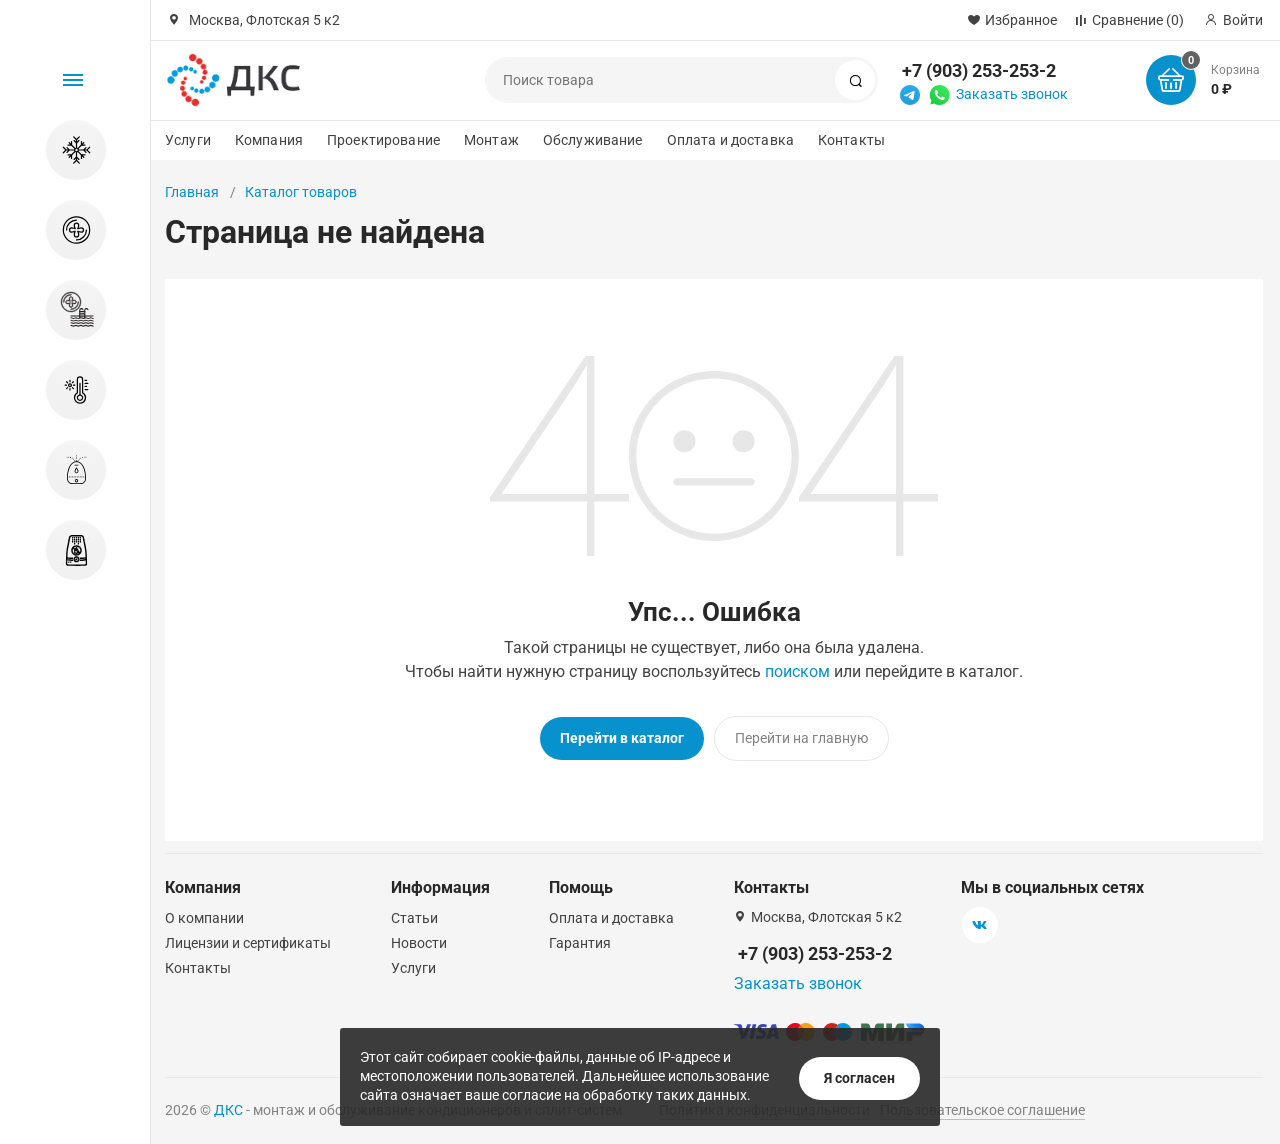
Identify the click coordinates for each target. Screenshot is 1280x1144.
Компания (269, 140)
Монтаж (491, 140)
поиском (797, 671)
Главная (192, 192)
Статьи (414, 915)
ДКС (228, 1107)
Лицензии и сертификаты (248, 940)
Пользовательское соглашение (982, 1107)
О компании (204, 915)
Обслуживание (593, 140)
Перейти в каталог (622, 738)
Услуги (188, 140)
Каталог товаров (301, 192)
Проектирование (383, 140)
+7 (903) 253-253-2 (979, 70)
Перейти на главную (801, 738)
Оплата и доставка (730, 140)
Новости (419, 940)
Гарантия (580, 940)
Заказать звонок (1012, 94)
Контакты (851, 140)
